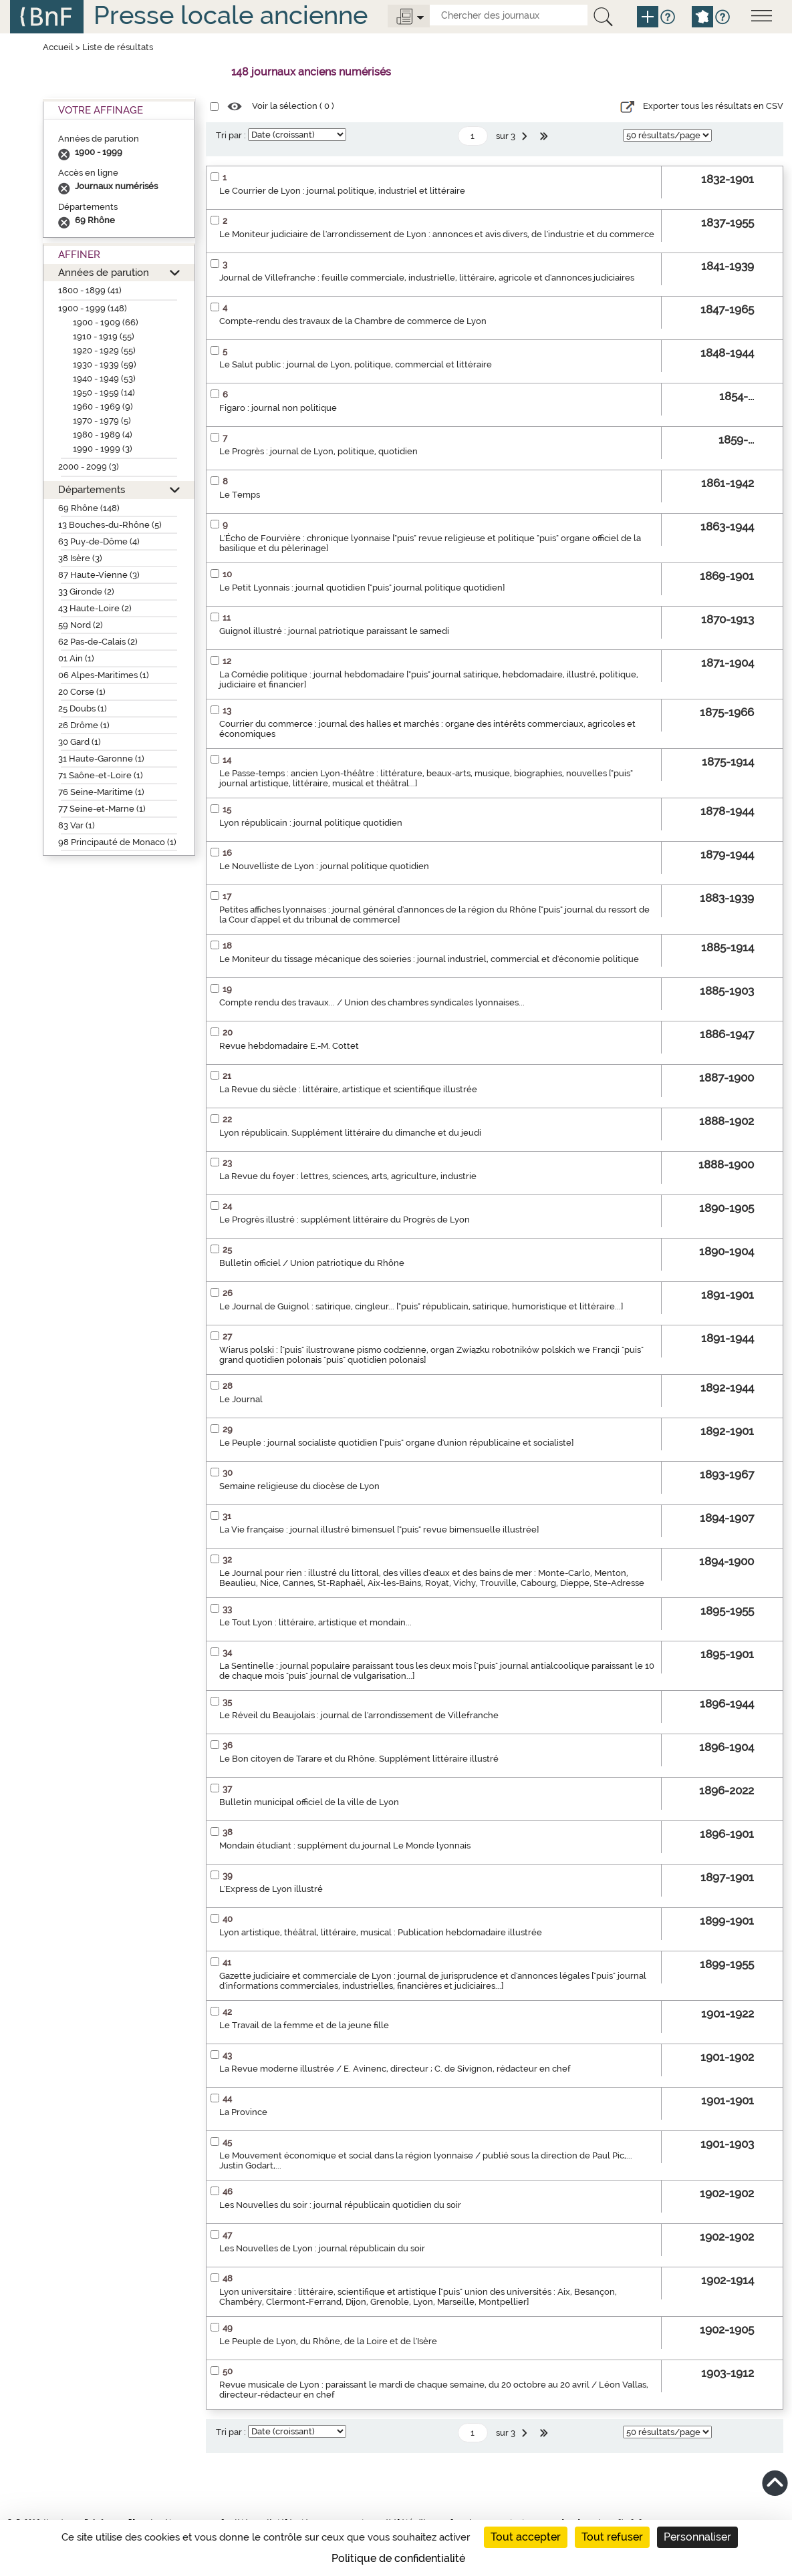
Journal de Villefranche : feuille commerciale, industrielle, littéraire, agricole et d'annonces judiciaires (426, 278)
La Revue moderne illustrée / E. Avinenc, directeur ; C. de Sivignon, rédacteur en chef (395, 2069)
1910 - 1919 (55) (103, 336)
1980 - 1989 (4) (102, 435)
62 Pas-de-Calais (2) (98, 642)
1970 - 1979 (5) (102, 421)
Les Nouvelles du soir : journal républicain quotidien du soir (340, 2205)
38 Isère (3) (80, 558)
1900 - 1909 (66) (105, 322)
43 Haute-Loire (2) (95, 608)
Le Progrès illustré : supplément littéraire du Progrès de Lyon (344, 1220)
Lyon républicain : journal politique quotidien (310, 823)
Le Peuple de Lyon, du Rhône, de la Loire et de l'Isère (328, 2341)
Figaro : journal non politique (278, 408)
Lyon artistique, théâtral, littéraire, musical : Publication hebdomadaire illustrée (380, 1932)
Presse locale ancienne (231, 15)
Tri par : (231, 135)
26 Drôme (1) (84, 725)
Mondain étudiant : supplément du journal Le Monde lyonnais (345, 1845)
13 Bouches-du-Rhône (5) (110, 525)
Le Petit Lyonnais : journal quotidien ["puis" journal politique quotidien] (362, 588)
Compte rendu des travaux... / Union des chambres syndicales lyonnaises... (372, 1002)
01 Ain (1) (76, 658)
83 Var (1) (76, 825)
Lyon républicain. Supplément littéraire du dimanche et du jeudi (350, 1133)
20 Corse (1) (82, 692)
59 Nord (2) (80, 625)
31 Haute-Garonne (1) (101, 759)
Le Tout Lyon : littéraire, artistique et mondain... (315, 1622)
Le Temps (239, 495)
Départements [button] (91, 489)
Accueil (58, 47)
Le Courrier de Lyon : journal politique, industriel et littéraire (342, 191)
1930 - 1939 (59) (104, 364)
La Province (243, 2112)
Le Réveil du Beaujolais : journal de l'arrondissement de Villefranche (359, 1715)
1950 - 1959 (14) (104, 392)
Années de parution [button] (103, 272)
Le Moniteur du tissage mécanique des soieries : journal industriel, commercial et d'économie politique (429, 959)
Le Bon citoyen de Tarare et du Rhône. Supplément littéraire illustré (359, 1759)
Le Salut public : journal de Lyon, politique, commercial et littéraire (355, 364)
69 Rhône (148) (89, 508)
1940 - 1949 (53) (104, 378)
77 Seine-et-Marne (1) (102, 809)
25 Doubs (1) (82, 708)
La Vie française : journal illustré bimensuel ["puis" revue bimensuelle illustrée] (379, 1529)
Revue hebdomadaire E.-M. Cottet (289, 1046)
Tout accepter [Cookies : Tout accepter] (526, 2537)
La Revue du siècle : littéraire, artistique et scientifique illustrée (348, 1089)
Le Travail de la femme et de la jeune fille (304, 2025)
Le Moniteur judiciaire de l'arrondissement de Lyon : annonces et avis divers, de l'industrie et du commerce (436, 234)
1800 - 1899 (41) (90, 290)
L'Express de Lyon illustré (271, 1889)
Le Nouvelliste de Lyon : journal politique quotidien (324, 866)
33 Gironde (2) (86, 592)
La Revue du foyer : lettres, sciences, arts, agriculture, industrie (348, 1176)
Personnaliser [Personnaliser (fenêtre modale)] (697, 2537)
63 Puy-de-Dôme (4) (99, 541)
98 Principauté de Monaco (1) (117, 842)
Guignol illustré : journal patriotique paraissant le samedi (334, 631)
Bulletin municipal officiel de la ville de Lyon (309, 1802)
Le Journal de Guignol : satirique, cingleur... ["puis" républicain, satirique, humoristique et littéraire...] (421, 1306)
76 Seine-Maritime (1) (101, 792)
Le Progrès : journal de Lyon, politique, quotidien (318, 451)
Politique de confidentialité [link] (398, 2558)
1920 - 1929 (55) (104, 350)
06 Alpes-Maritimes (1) (103, 675)
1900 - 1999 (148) (92, 308)
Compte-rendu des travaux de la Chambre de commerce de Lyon (353, 321)
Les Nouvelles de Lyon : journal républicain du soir (322, 2248)
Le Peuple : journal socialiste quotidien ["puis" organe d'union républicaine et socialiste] (396, 1443)
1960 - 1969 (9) (103, 406)
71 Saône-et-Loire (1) (100, 775)
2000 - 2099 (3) (88, 467)
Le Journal (241, 1399)
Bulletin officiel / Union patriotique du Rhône (311, 1263)
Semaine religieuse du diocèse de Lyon (299, 1486)
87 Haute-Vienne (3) (99, 575)
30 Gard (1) (79, 742)
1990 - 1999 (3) (102, 449)
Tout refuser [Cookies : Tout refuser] (612, 2537)
